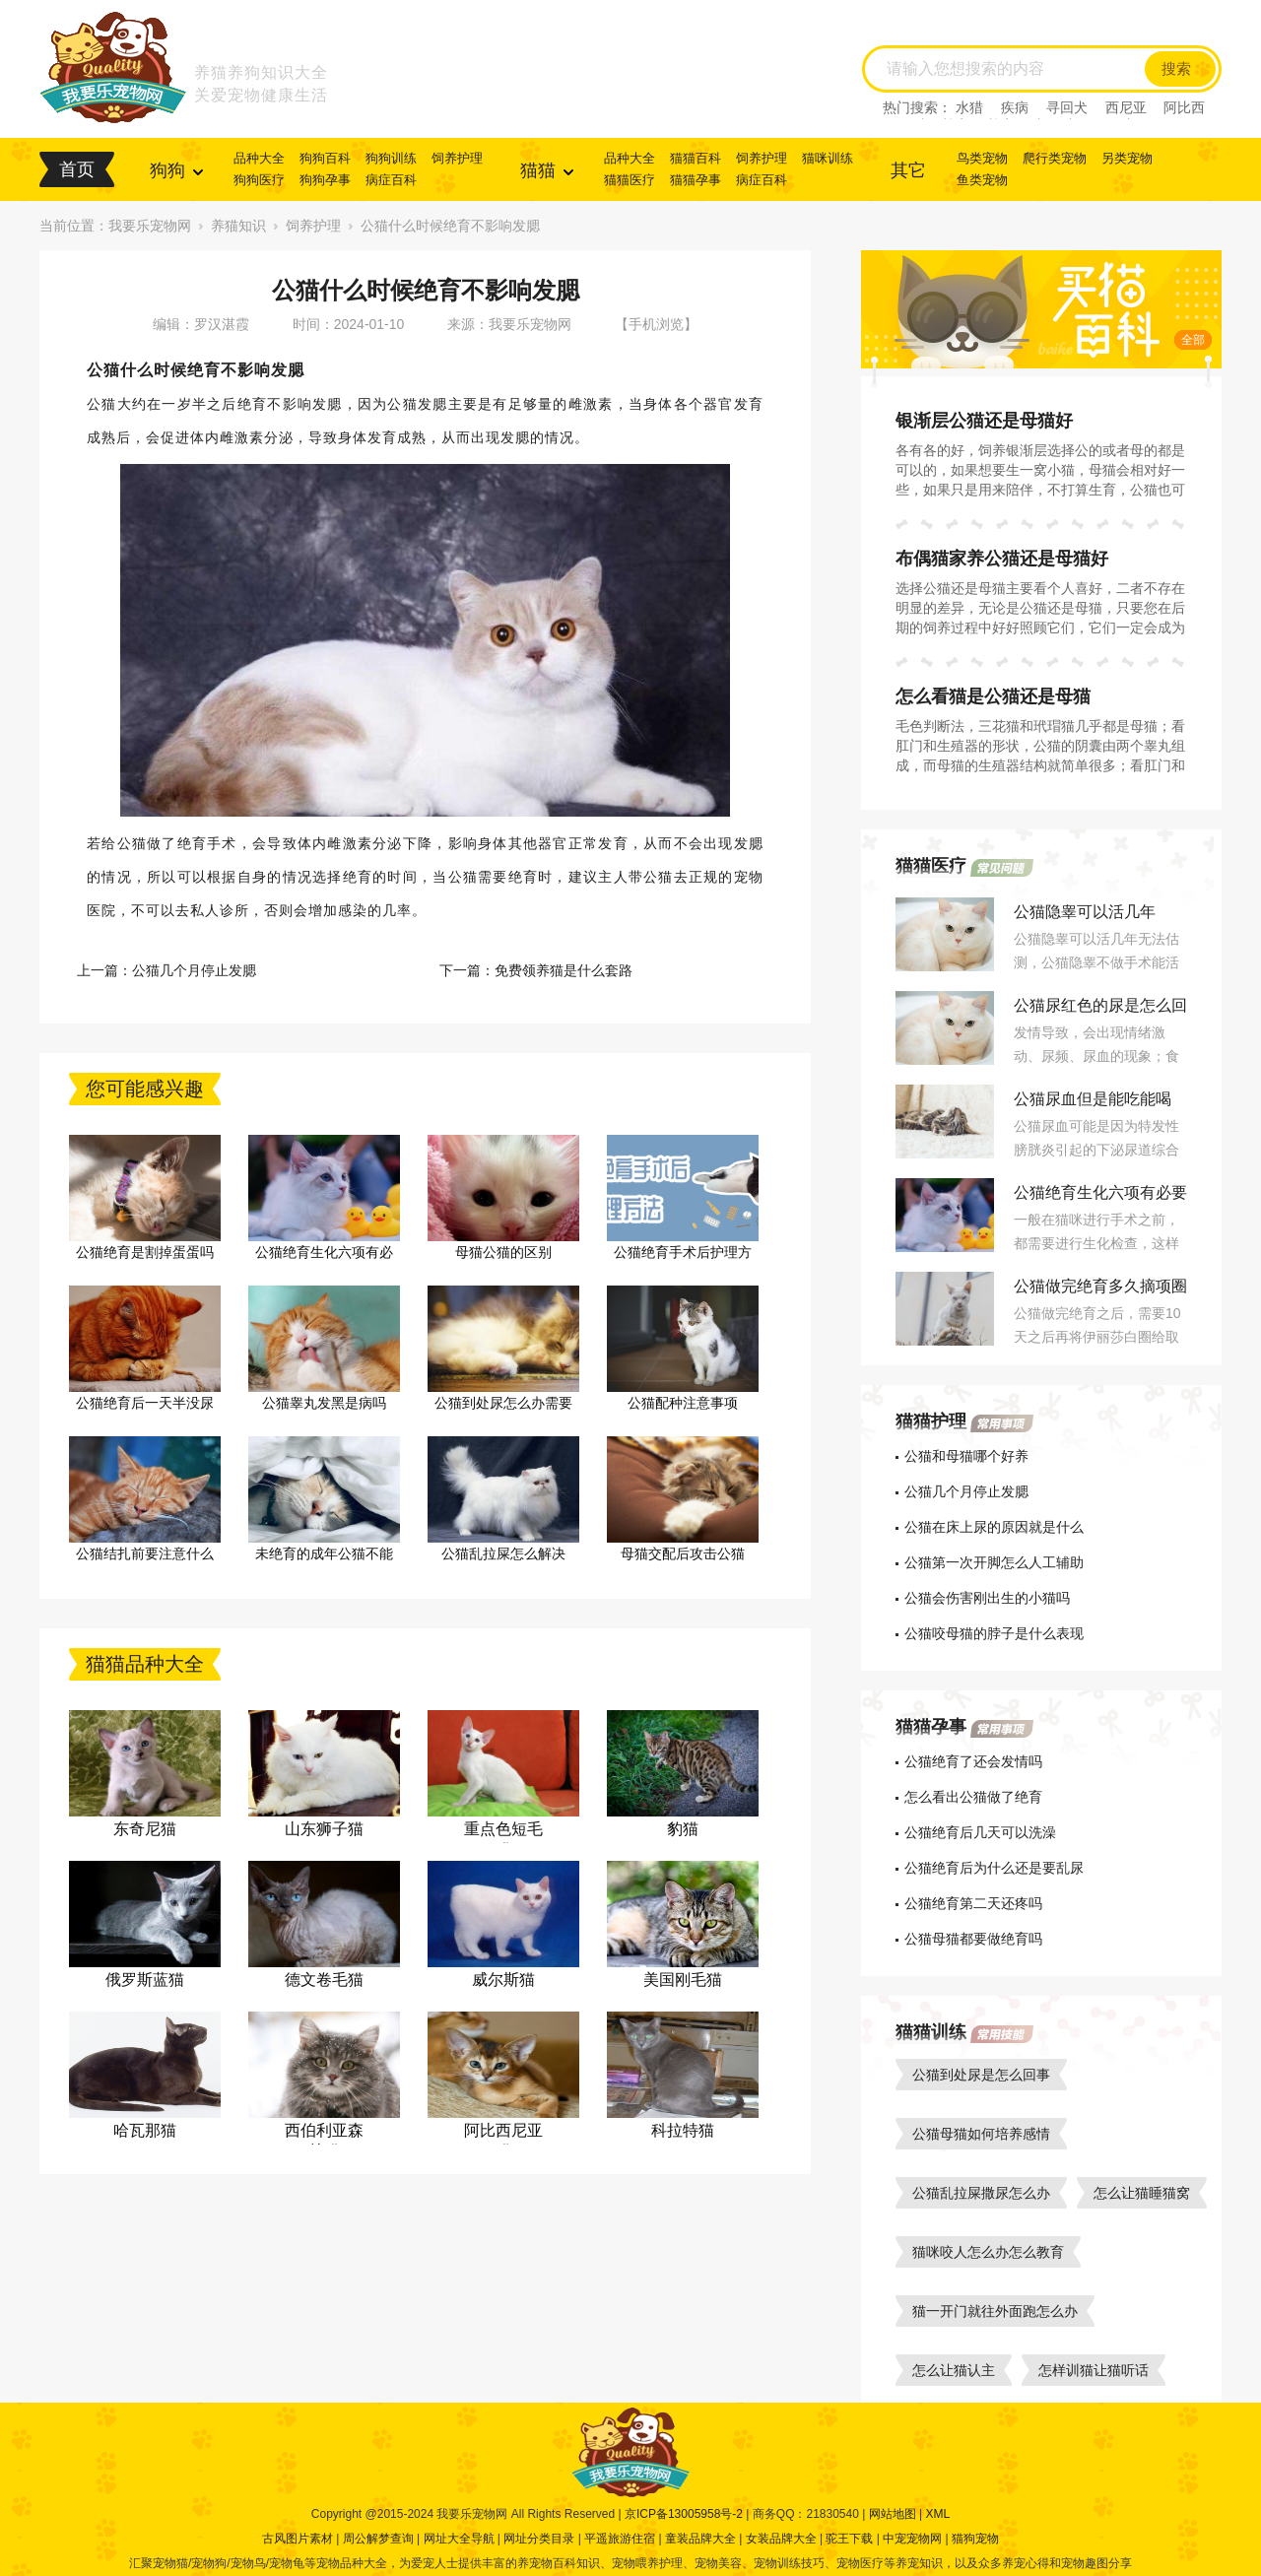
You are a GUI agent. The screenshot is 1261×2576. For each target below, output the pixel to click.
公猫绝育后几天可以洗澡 (980, 1832)
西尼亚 (1126, 107)
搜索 (1176, 69)
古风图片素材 (297, 2538)
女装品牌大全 (781, 2538)
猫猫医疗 (629, 179)
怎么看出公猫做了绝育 (973, 1797)
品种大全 (259, 158)
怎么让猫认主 (953, 2370)
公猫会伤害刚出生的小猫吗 (987, 1598)
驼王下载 (849, 2538)
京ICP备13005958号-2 (684, 2514)
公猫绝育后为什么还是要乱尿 (994, 1868)
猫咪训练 (827, 158)
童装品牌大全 (700, 2538)
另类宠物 (1127, 158)
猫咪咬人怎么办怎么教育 (988, 2252)
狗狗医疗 (259, 179)
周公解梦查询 (378, 2538)
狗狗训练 (391, 158)
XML (937, 2514)
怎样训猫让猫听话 (1093, 2370)
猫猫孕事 (695, 179)
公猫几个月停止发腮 (194, 970)
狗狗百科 (325, 158)
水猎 (969, 107)
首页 (77, 169)
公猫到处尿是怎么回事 (981, 2074)
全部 (1193, 340)
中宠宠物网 (912, 2538)
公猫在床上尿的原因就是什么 (994, 1527)
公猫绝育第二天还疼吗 (973, 1903)
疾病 (1015, 107)
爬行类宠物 (1055, 158)
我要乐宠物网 (149, 225)
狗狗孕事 (325, 179)
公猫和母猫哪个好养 (966, 1456)
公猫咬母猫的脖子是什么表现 (994, 1633)
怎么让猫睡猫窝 (1142, 2193)
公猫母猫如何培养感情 (981, 2134)
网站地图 (892, 2514)
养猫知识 (238, 225)
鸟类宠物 (982, 158)
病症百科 (391, 179)
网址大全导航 (459, 2538)
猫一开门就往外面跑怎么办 (995, 2311)
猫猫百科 (695, 158)
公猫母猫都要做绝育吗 (973, 1939)
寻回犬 (1067, 107)
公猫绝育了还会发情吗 (973, 1761)
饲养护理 (457, 158)
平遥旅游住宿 (619, 2538)
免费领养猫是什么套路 (563, 970)
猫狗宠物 (975, 2538)
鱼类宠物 (982, 179)
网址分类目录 (538, 2538)
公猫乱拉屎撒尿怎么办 (981, 2193)
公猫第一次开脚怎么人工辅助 (994, 1562)
